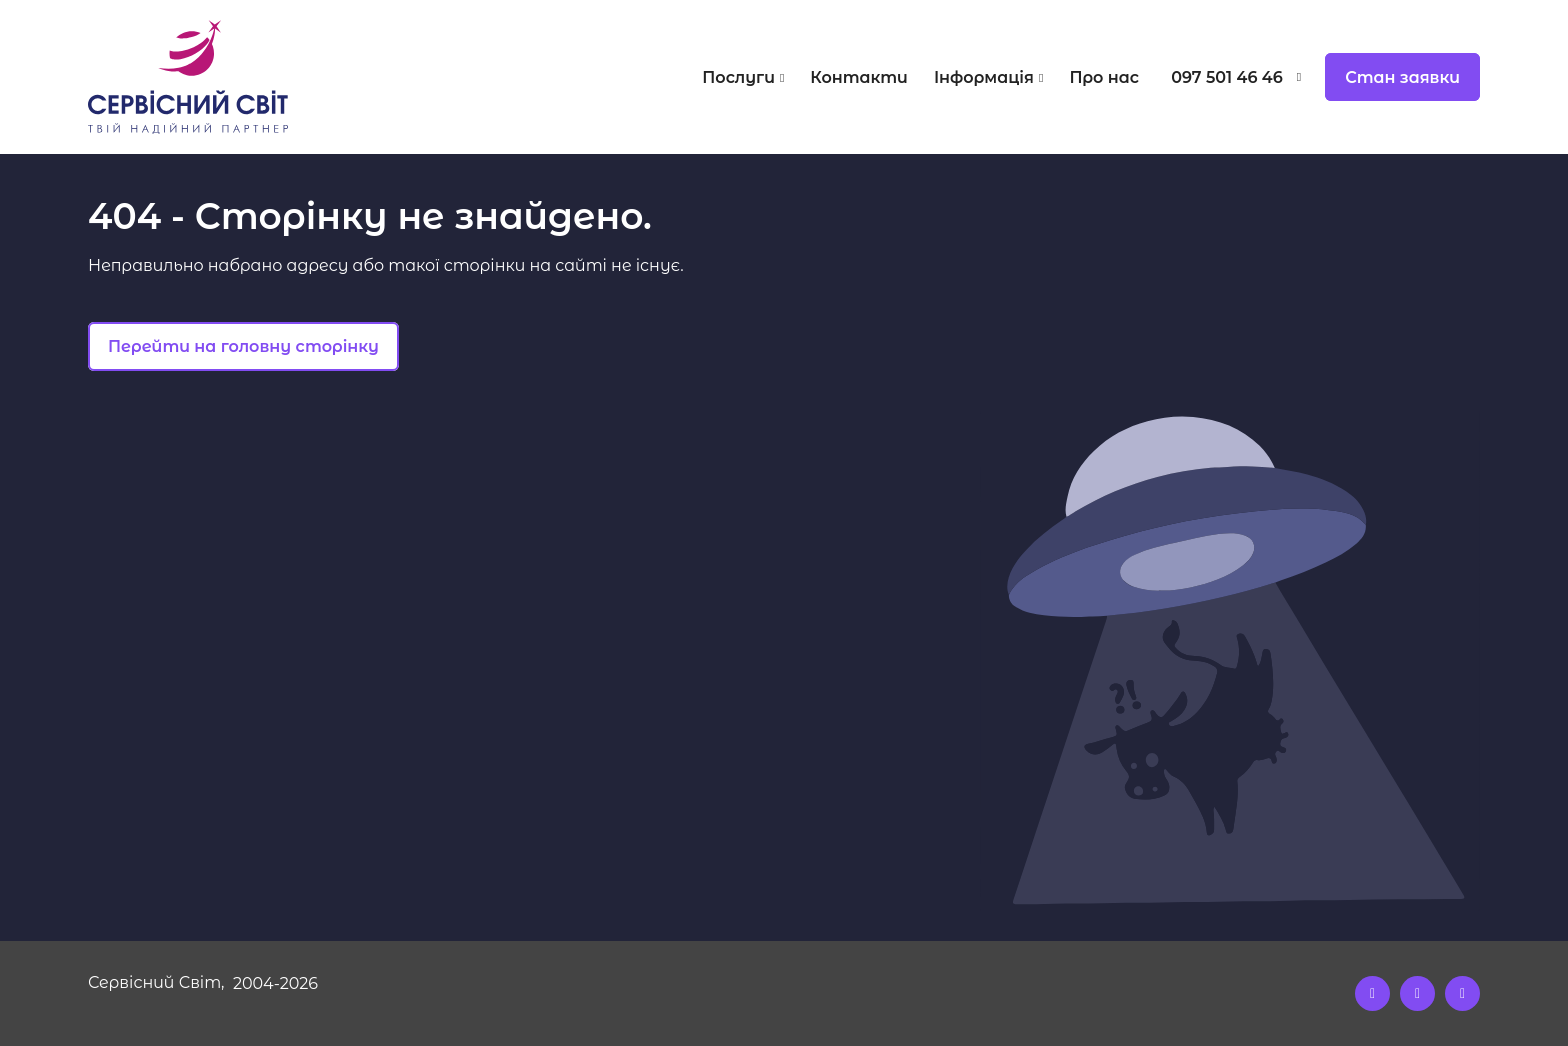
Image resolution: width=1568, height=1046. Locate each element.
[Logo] (262, 77)
